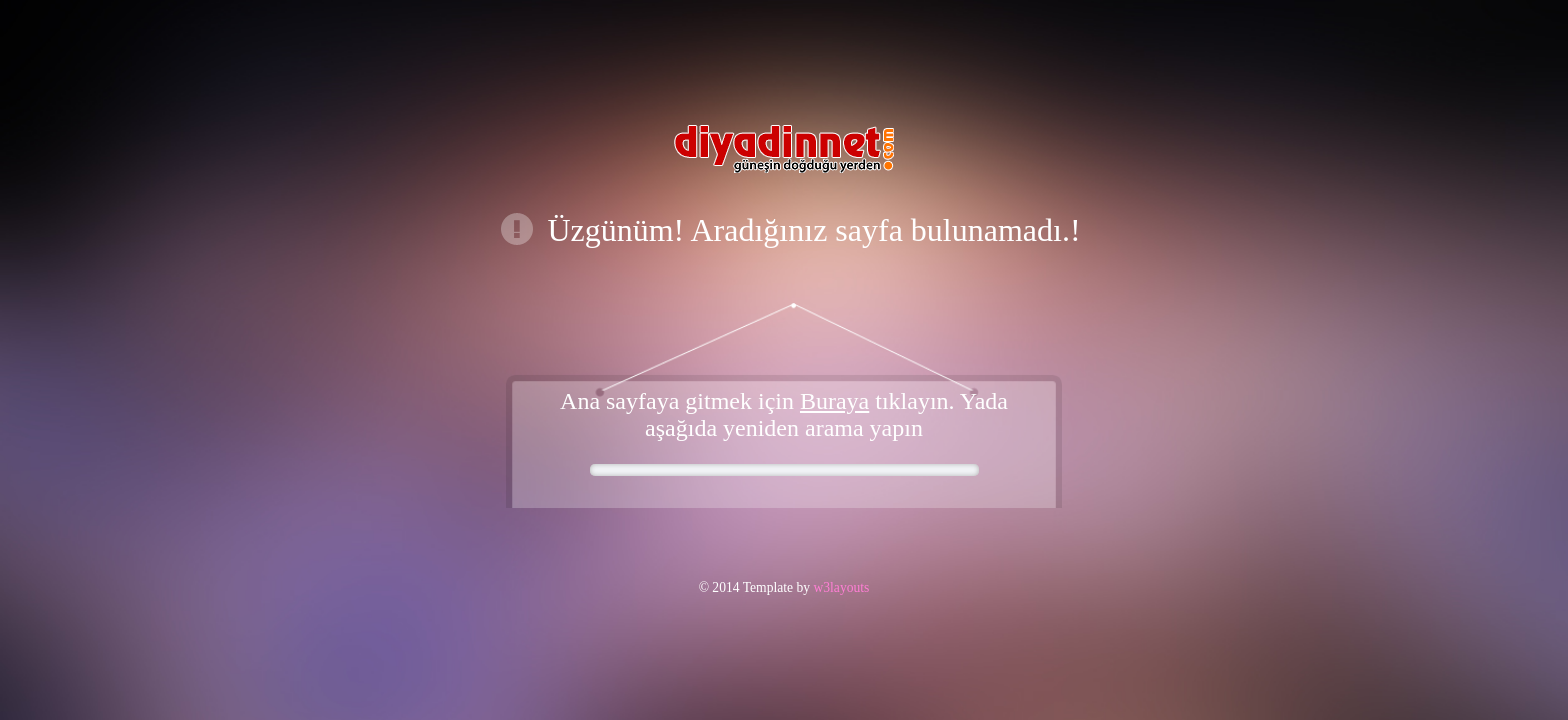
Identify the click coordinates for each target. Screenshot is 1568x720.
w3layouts (839, 587)
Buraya (834, 401)
